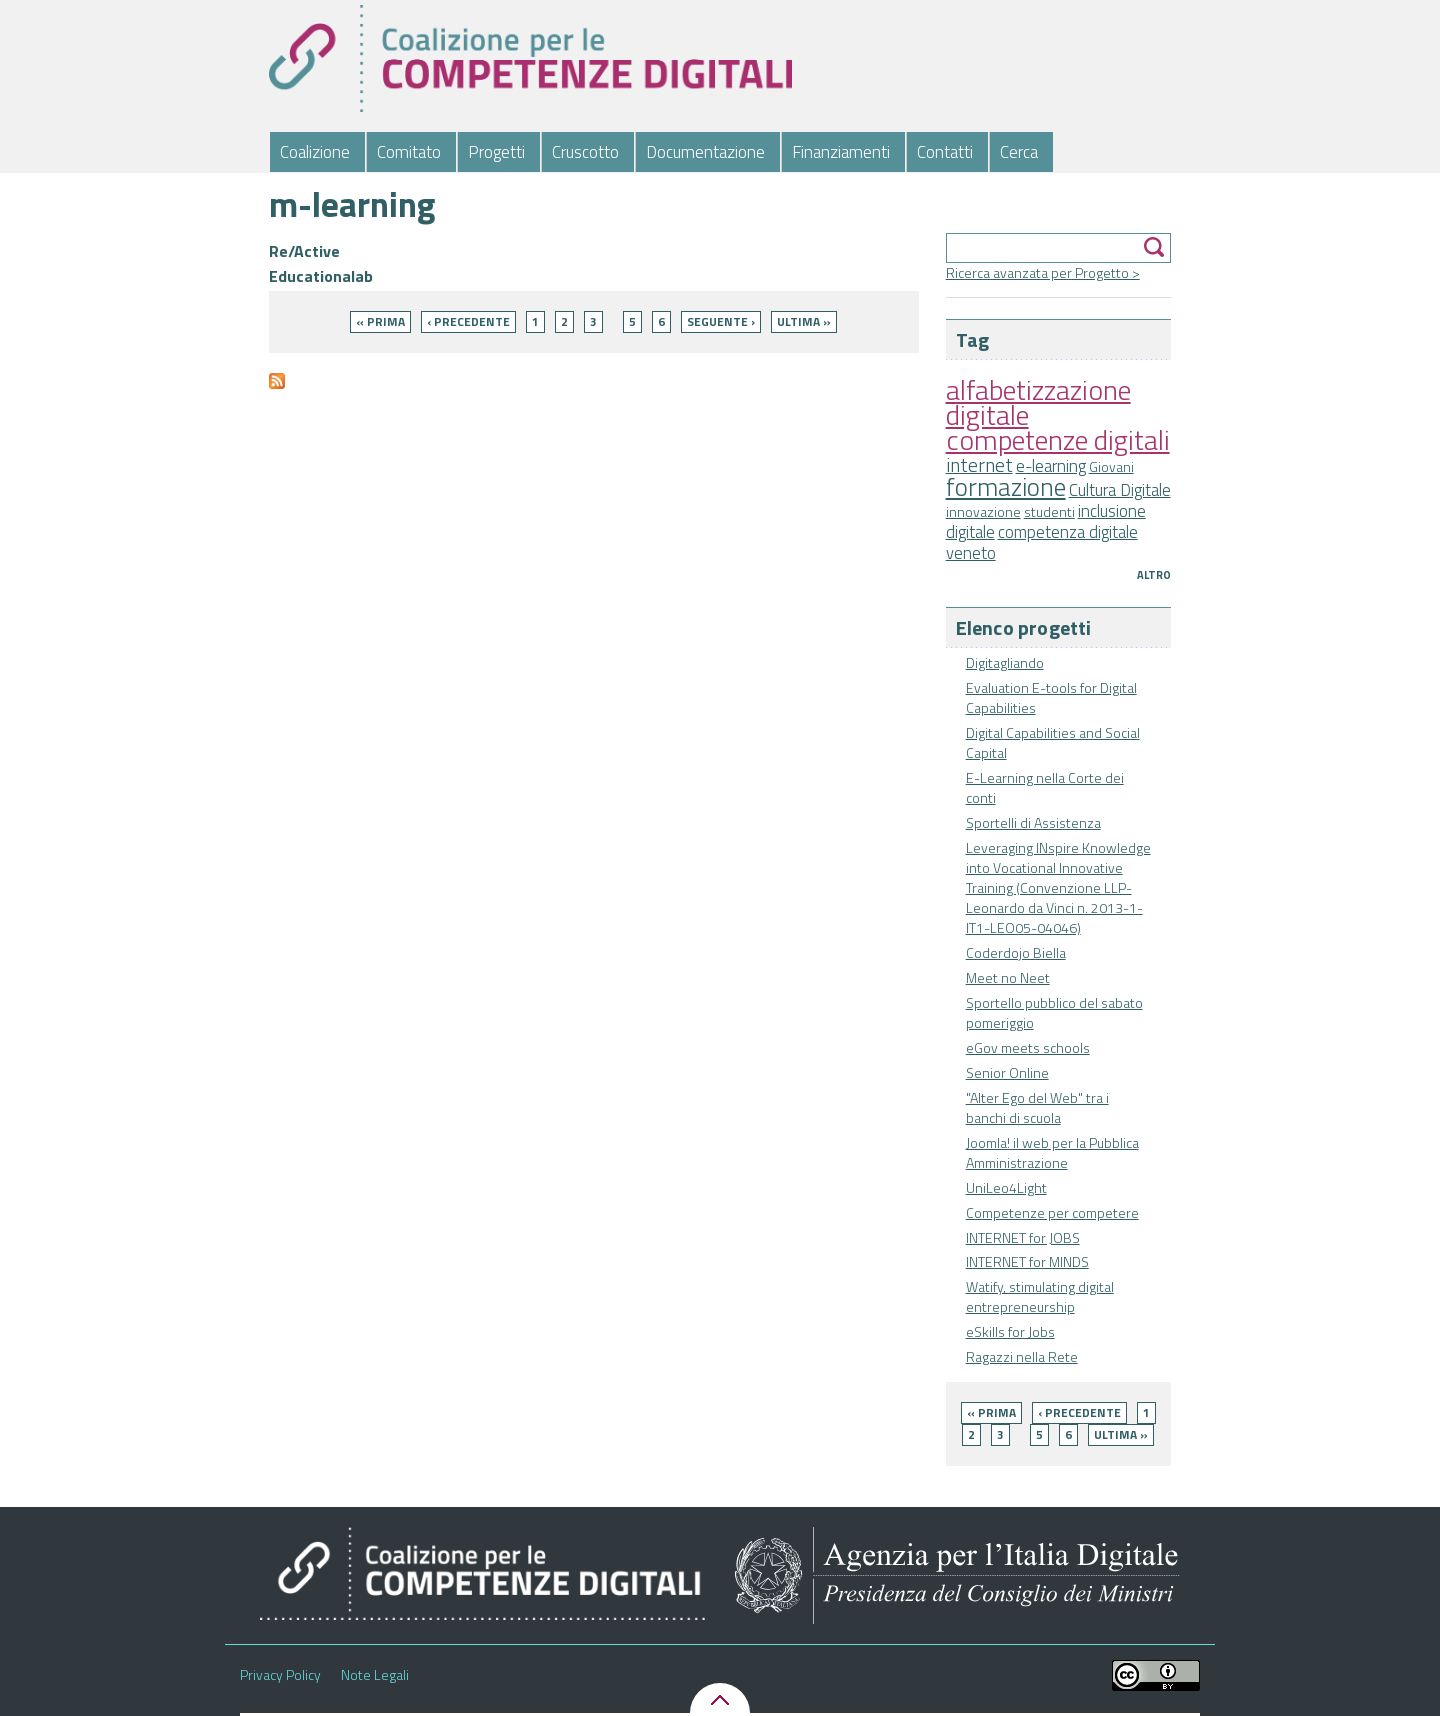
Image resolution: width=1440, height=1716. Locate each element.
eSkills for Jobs (1010, 1331)
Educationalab (321, 276)
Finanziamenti (841, 152)
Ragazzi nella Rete (1022, 1356)
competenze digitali (1058, 439)
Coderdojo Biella (1016, 952)
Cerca (1019, 152)
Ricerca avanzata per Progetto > (1043, 272)
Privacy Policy (280, 1675)
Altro (1154, 575)
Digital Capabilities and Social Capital (1053, 742)
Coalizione (315, 152)
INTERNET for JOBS (1023, 1237)
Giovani (1111, 466)
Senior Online (1007, 1072)
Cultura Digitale (1120, 490)
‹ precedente (1079, 1412)
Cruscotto (585, 152)
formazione (1006, 486)
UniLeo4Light (1006, 1187)
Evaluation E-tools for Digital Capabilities (1051, 697)
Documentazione (705, 152)
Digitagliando (1005, 662)
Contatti (945, 152)
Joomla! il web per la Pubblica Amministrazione (1052, 1152)
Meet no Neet (1008, 977)
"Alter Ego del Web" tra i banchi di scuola (1037, 1107)
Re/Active (304, 251)
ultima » (1121, 1434)
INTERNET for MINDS (1027, 1261)
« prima (991, 1412)
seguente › (721, 321)
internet (979, 465)
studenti (1049, 511)
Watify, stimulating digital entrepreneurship (1040, 1296)
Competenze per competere (1052, 1212)
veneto (971, 553)
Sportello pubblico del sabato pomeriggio (1054, 1012)
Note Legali (375, 1675)
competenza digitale (1068, 532)
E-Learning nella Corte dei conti (1045, 787)
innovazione (983, 511)
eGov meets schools (1028, 1047)
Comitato (409, 152)
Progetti (496, 152)
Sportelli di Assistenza (1033, 822)
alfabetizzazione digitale (1038, 402)
